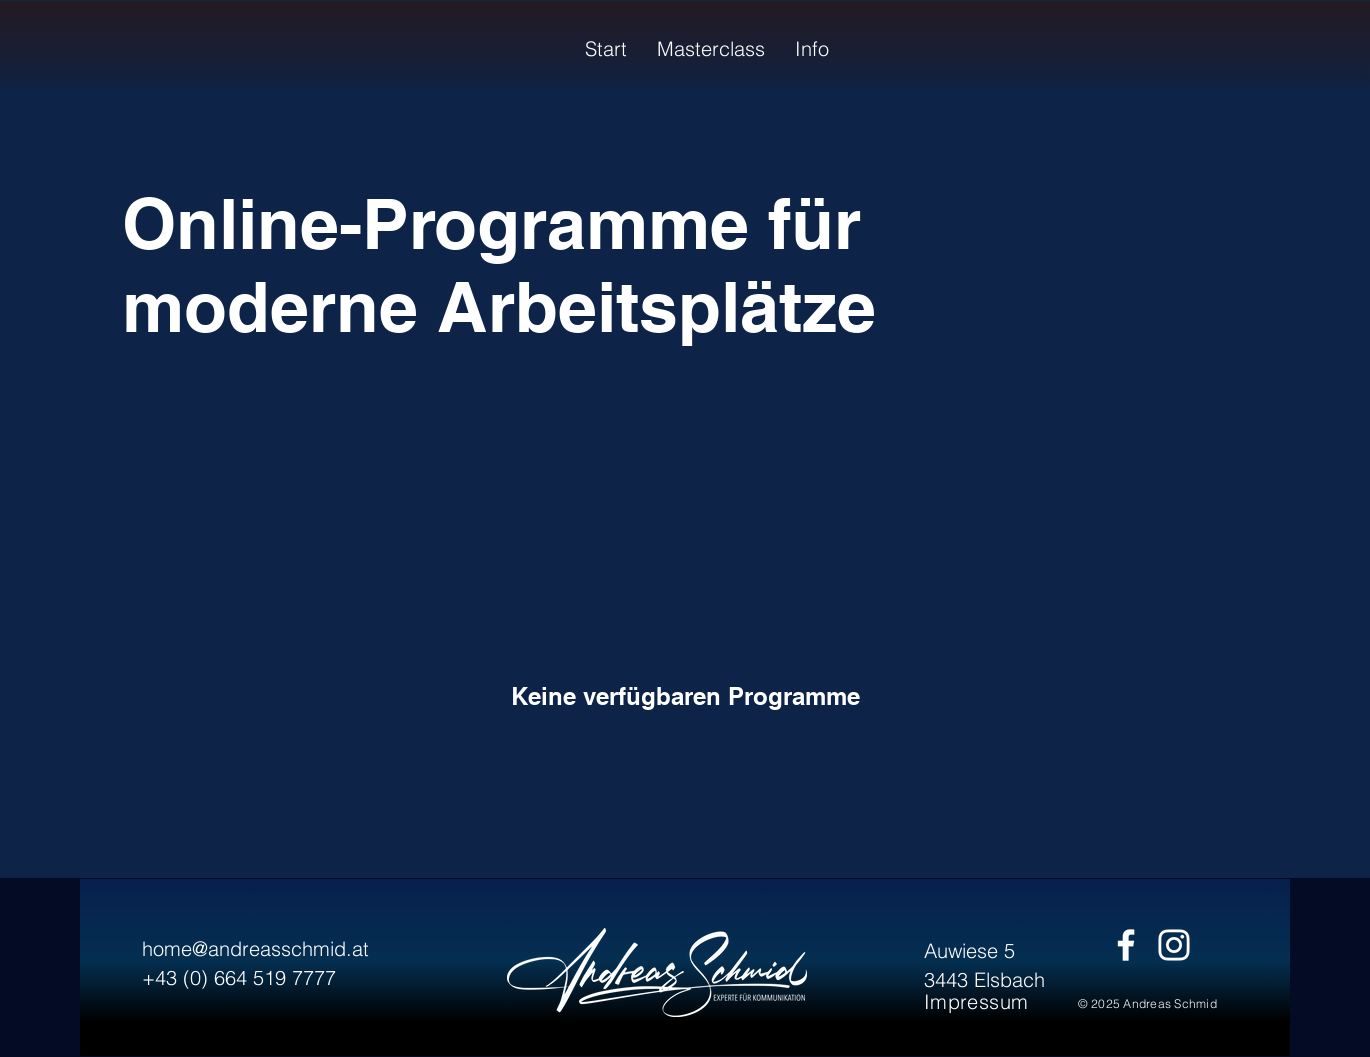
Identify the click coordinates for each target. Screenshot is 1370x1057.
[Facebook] (1126, 945)
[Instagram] (1174, 945)
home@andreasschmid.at (255, 948)
